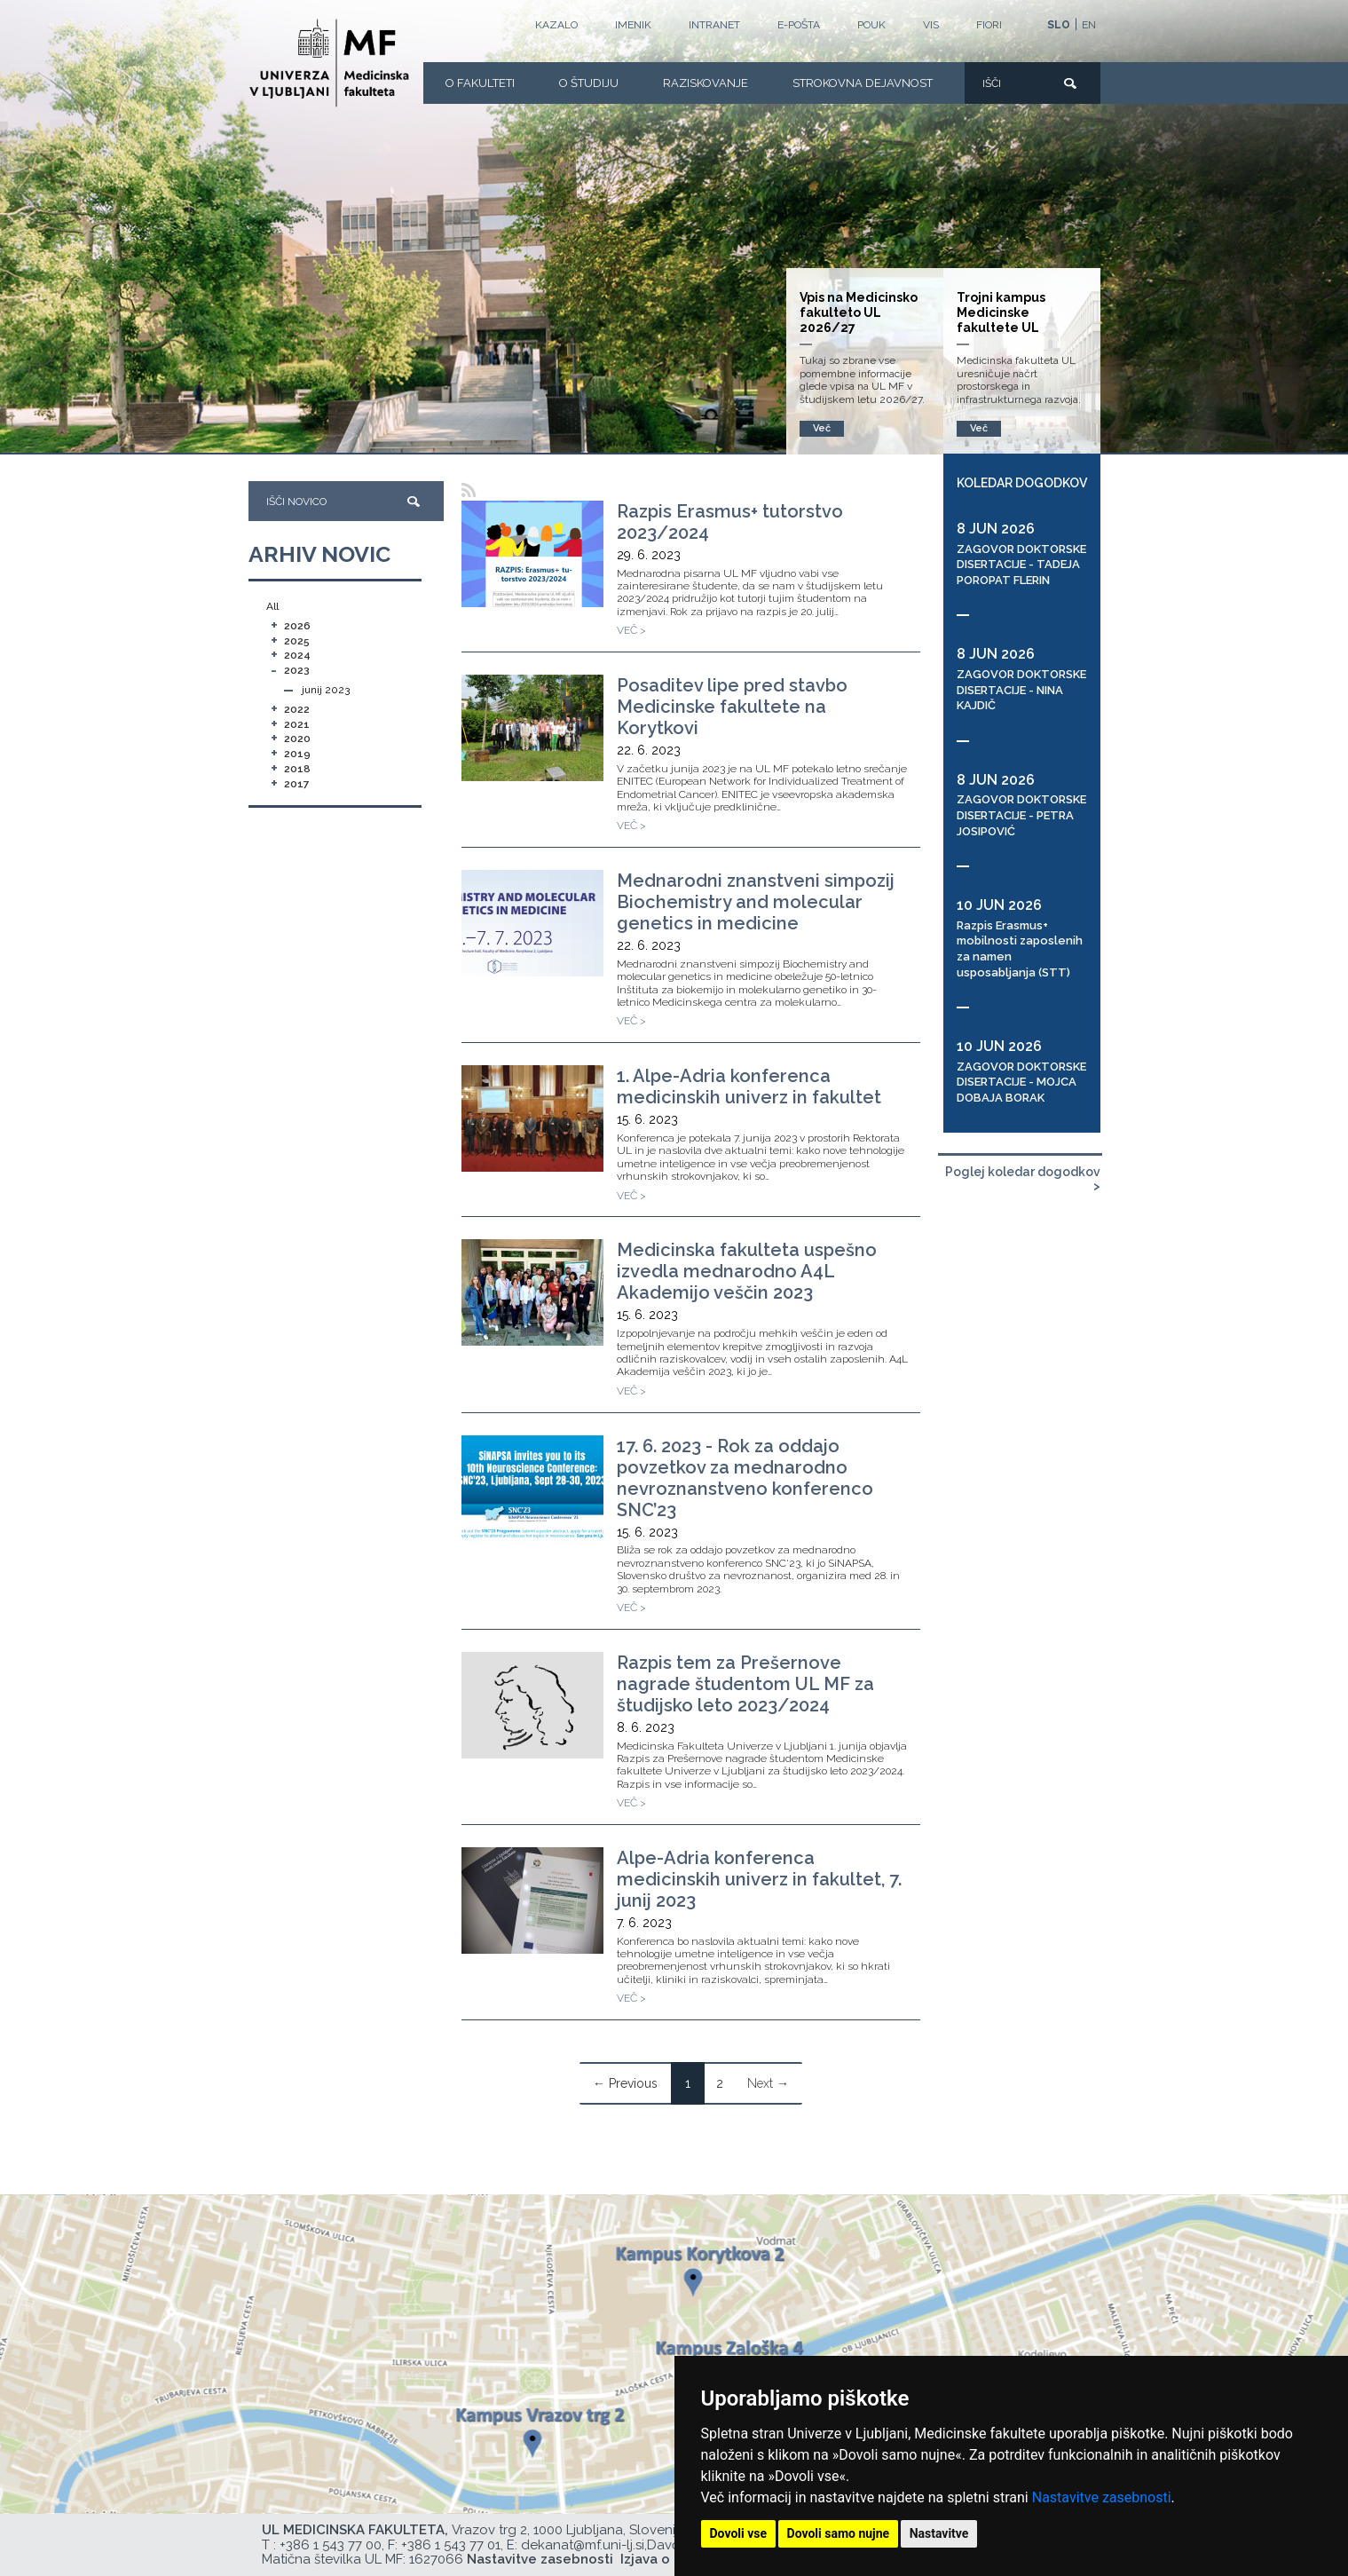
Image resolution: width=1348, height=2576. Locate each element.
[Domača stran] (329, 63)
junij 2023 (326, 690)
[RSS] (469, 490)
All (272, 606)
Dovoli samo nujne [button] (838, 2533)
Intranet (714, 25)
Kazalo (556, 25)
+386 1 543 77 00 (331, 2545)
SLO (1058, 25)
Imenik (633, 25)
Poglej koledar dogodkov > (1022, 1179)
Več (979, 428)
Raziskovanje (705, 83)
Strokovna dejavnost (862, 83)
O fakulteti (480, 83)
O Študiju (589, 83)
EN (1089, 25)
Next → (768, 2083)
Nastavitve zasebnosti (1101, 2497)
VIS (931, 25)
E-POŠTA (798, 25)
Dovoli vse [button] (739, 2533)
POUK (871, 25)
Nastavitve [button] (939, 2533)
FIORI (989, 25)
